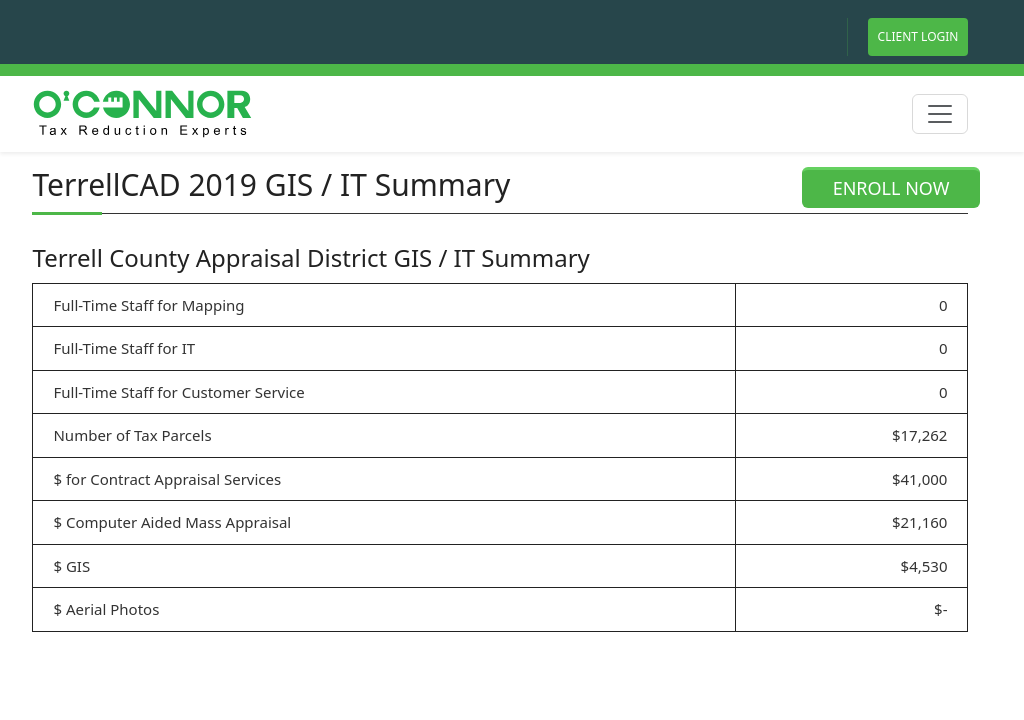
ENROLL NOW (891, 188)
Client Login (918, 36)
